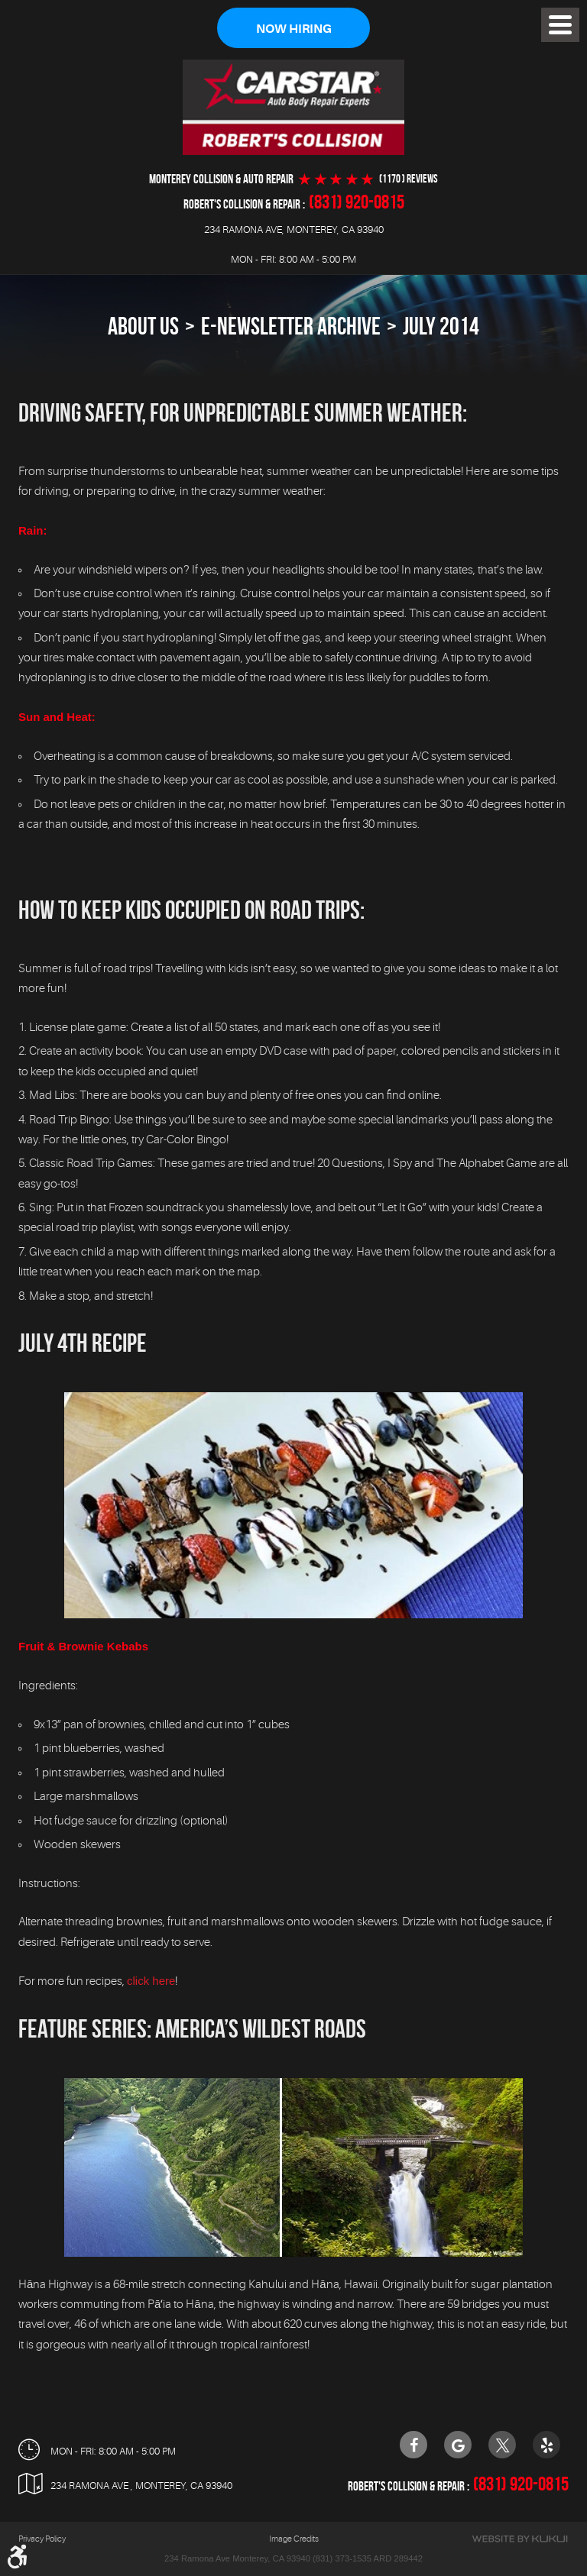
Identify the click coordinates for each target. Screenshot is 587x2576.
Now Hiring (293, 28)
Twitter (502, 2445)
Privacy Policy (42, 2540)
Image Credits (294, 2540)
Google (458, 2445)
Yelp (546, 2445)
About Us (143, 326)
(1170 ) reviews (408, 179)
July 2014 (441, 326)
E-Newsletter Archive (291, 326)
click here (151, 1981)
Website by (520, 2539)
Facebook (413, 2445)
